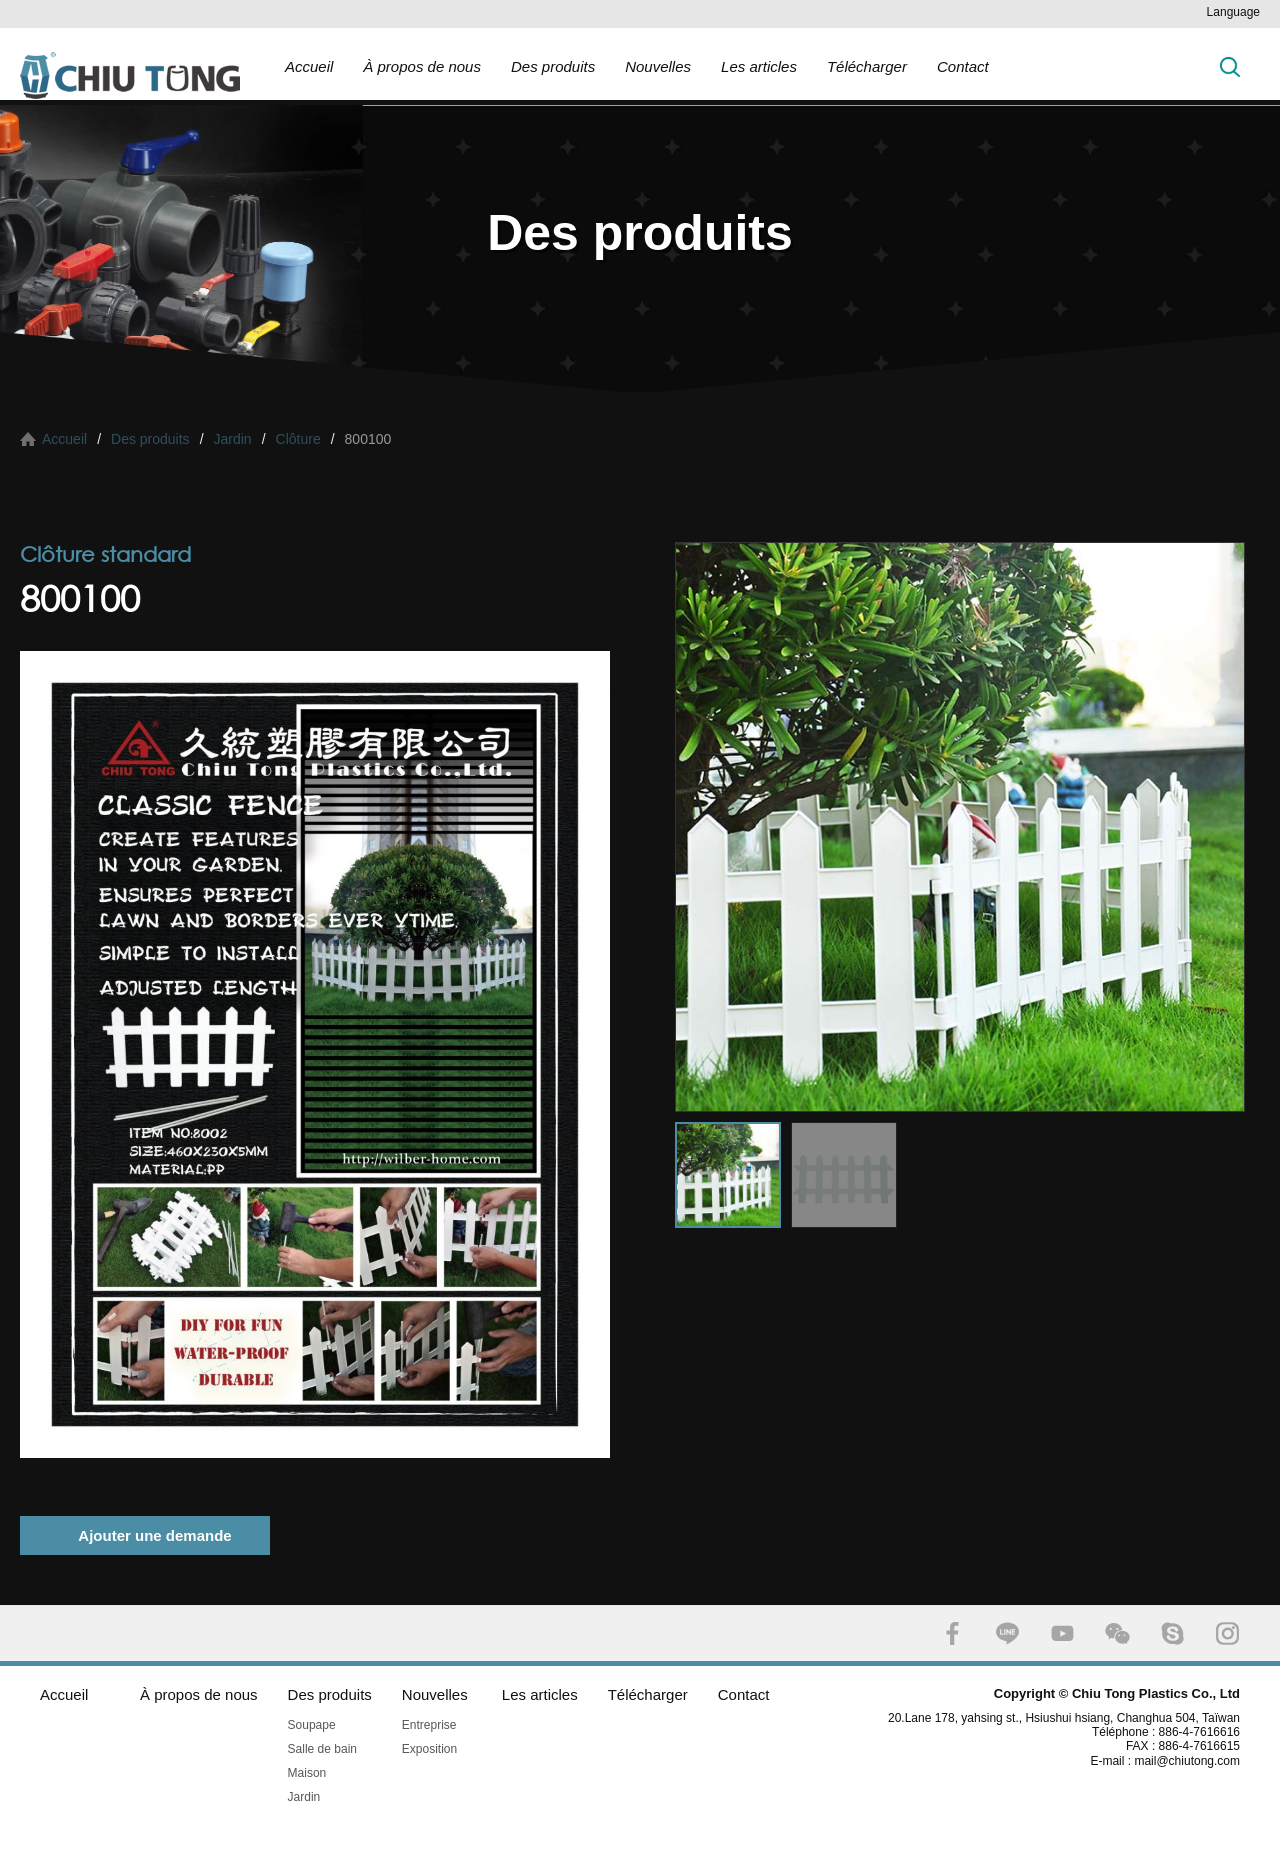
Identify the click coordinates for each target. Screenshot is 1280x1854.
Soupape (312, 1725)
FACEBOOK (952, 1633)
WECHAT (1117, 1633)
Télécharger (867, 66)
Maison (307, 1773)
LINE (1007, 1633)
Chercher (1230, 66)
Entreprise (429, 1725)
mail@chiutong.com (1194, 1761)
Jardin (233, 439)
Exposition (429, 1749)
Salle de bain (322, 1749)
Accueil (309, 66)
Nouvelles (658, 66)
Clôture (298, 439)
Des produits (553, 66)
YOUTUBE (1062, 1633)
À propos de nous (422, 66)
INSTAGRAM (1227, 1633)
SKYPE (1172, 1633)
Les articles (759, 66)
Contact (963, 66)
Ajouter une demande (154, 1535)
